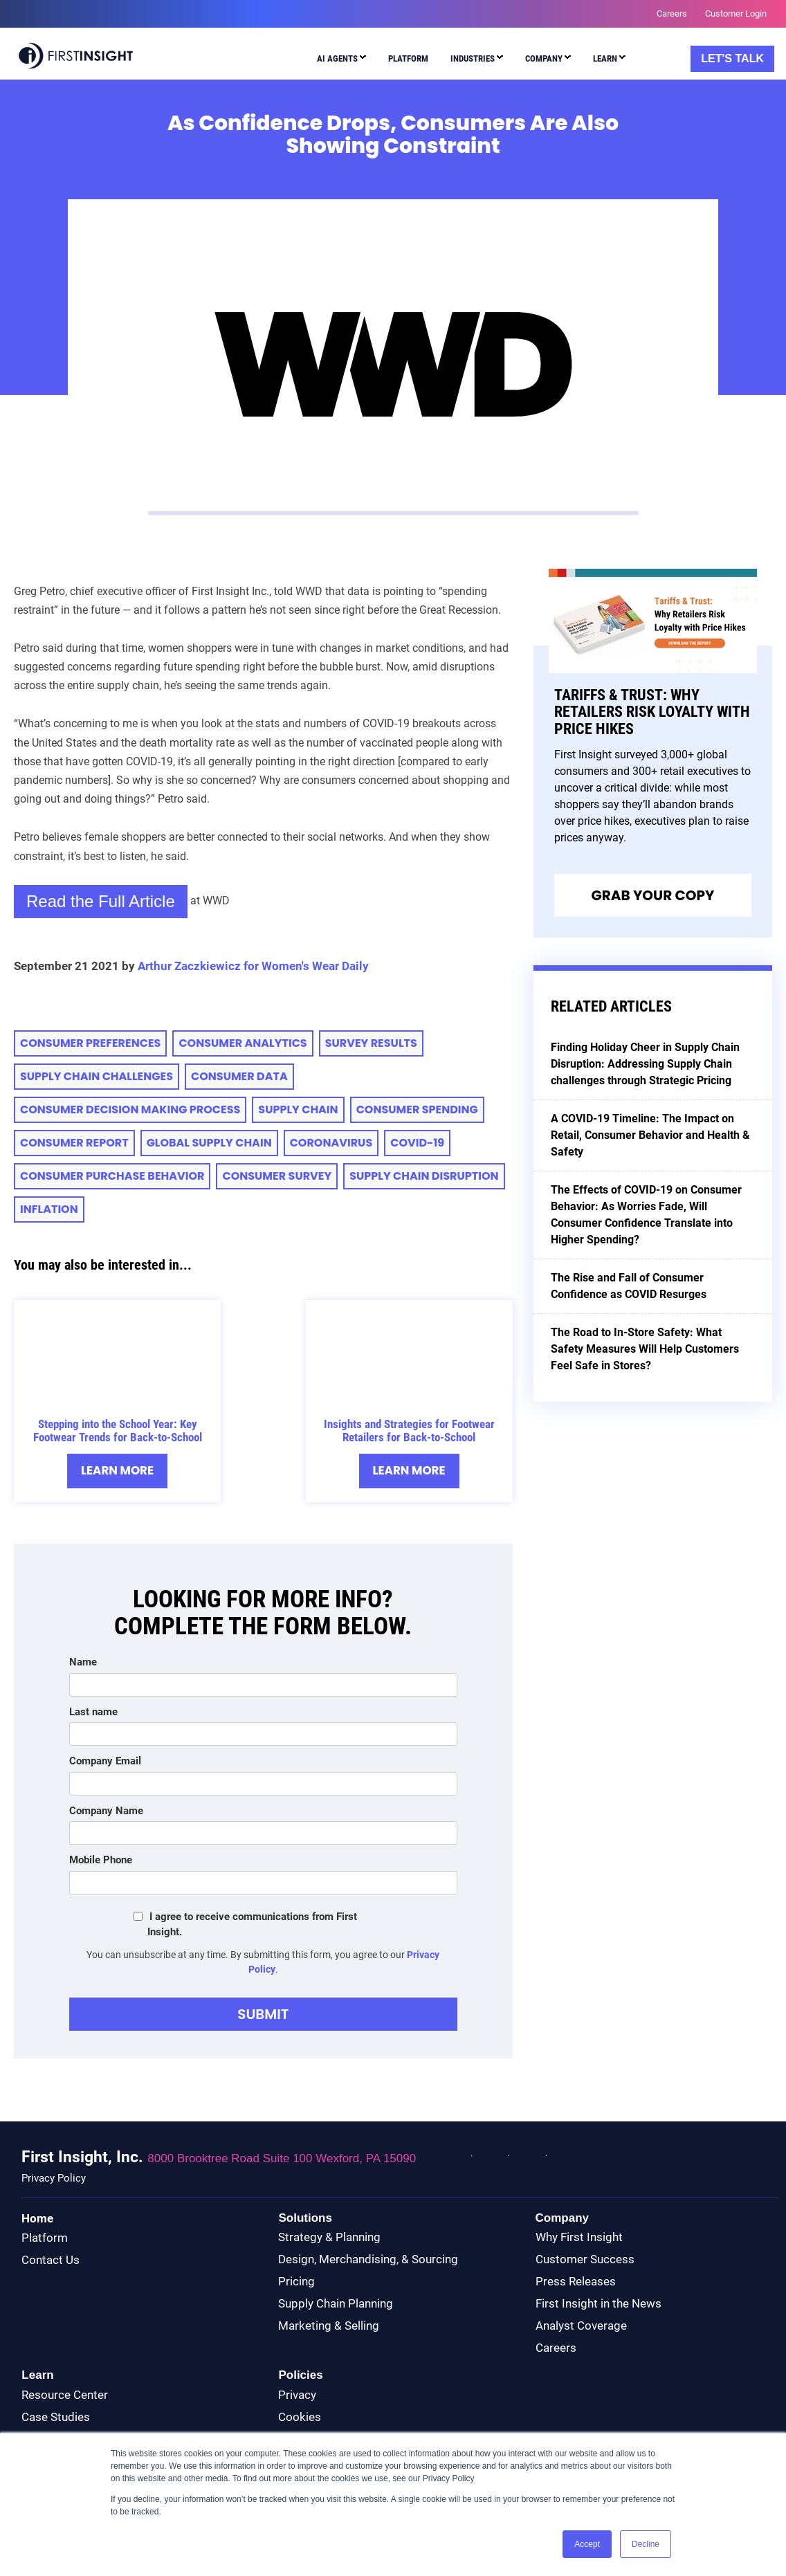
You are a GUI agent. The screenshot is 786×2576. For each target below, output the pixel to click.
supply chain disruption (423, 1176)
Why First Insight (579, 2238)
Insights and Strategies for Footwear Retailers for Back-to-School (409, 1430)
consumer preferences (90, 1043)
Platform (44, 2238)
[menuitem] (338, 61)
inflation (49, 1209)
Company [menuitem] (544, 58)
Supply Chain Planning (335, 2304)
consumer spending (417, 1109)
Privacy (297, 2395)
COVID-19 (417, 1143)
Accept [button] (587, 2544)
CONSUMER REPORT (74, 1143)
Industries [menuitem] (472, 58)
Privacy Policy (53, 2178)
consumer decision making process (130, 1109)
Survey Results (371, 1043)
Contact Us (50, 2260)
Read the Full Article (100, 901)
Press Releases (576, 2282)
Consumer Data (239, 1076)
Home (37, 2218)
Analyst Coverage (581, 2326)
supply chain (298, 1109)
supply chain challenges (96, 1076)
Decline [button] (645, 2544)
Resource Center (64, 2395)
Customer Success (585, 2260)
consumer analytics (243, 1043)
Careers (556, 2348)
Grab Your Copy (652, 895)
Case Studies (55, 2417)
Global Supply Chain (209, 1143)
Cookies (299, 2417)
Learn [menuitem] (605, 58)
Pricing (296, 2282)
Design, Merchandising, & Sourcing (368, 2260)
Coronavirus (331, 1143)
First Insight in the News (598, 2304)
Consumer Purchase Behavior (112, 1176)
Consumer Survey (276, 1176)
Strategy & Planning (329, 2238)
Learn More (117, 1471)
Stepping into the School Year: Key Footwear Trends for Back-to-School (117, 1430)
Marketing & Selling (328, 2326)
